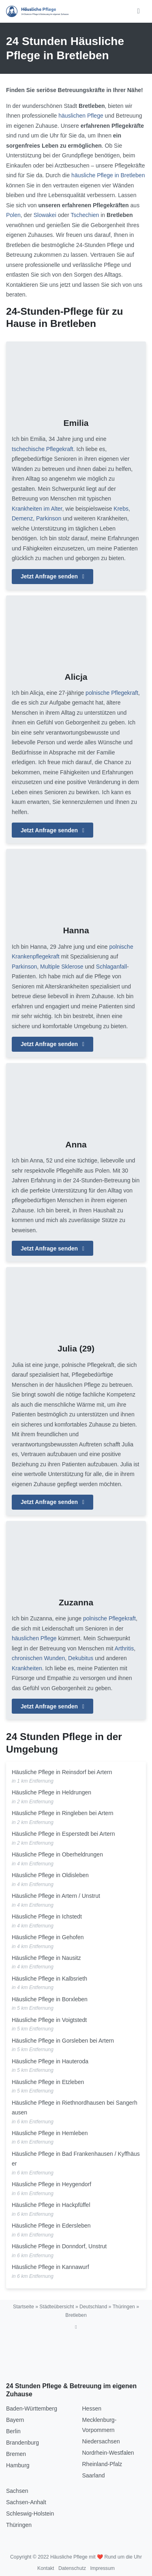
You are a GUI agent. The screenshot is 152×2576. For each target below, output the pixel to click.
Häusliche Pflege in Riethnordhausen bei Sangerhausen (74, 2107)
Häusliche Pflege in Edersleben (51, 2225)
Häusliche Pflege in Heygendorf (51, 2184)
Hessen (91, 2408)
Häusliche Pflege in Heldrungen (51, 1792)
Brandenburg (22, 2442)
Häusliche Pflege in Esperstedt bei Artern (63, 1833)
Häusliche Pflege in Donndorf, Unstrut (59, 2246)
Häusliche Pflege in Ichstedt (47, 1916)
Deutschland (93, 2307)
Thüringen (124, 2307)
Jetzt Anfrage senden (52, 576)
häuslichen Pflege (80, 115)
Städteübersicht (56, 2307)
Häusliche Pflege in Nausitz (46, 1958)
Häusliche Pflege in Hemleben (50, 2133)
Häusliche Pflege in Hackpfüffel (51, 2205)
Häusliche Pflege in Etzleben (48, 2082)
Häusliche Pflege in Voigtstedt (49, 2020)
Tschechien (85, 215)
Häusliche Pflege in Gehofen (47, 1937)
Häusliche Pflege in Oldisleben (50, 1875)
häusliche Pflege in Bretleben (108, 175)
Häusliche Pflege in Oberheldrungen (57, 1854)
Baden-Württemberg (31, 2408)
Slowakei (45, 215)
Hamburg (18, 2465)
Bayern (15, 2420)
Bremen (16, 2454)
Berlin (13, 2431)
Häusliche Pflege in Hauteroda (50, 2061)
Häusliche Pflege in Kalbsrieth (49, 1978)
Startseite (23, 2307)
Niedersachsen (101, 2441)
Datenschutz (72, 2568)
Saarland (93, 2475)
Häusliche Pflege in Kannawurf (50, 2267)
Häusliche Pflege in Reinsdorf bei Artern (62, 1772)
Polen (13, 215)
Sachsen (17, 2491)
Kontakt (45, 2568)
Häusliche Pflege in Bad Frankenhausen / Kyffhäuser (76, 2159)
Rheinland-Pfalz (102, 2464)
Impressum (102, 2568)
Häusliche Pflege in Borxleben (50, 1999)
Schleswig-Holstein (30, 2513)
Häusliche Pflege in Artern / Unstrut (56, 1896)
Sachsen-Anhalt (26, 2502)
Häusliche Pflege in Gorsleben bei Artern (63, 2040)
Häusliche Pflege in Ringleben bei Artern (62, 1813)
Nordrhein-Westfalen (108, 2452)
